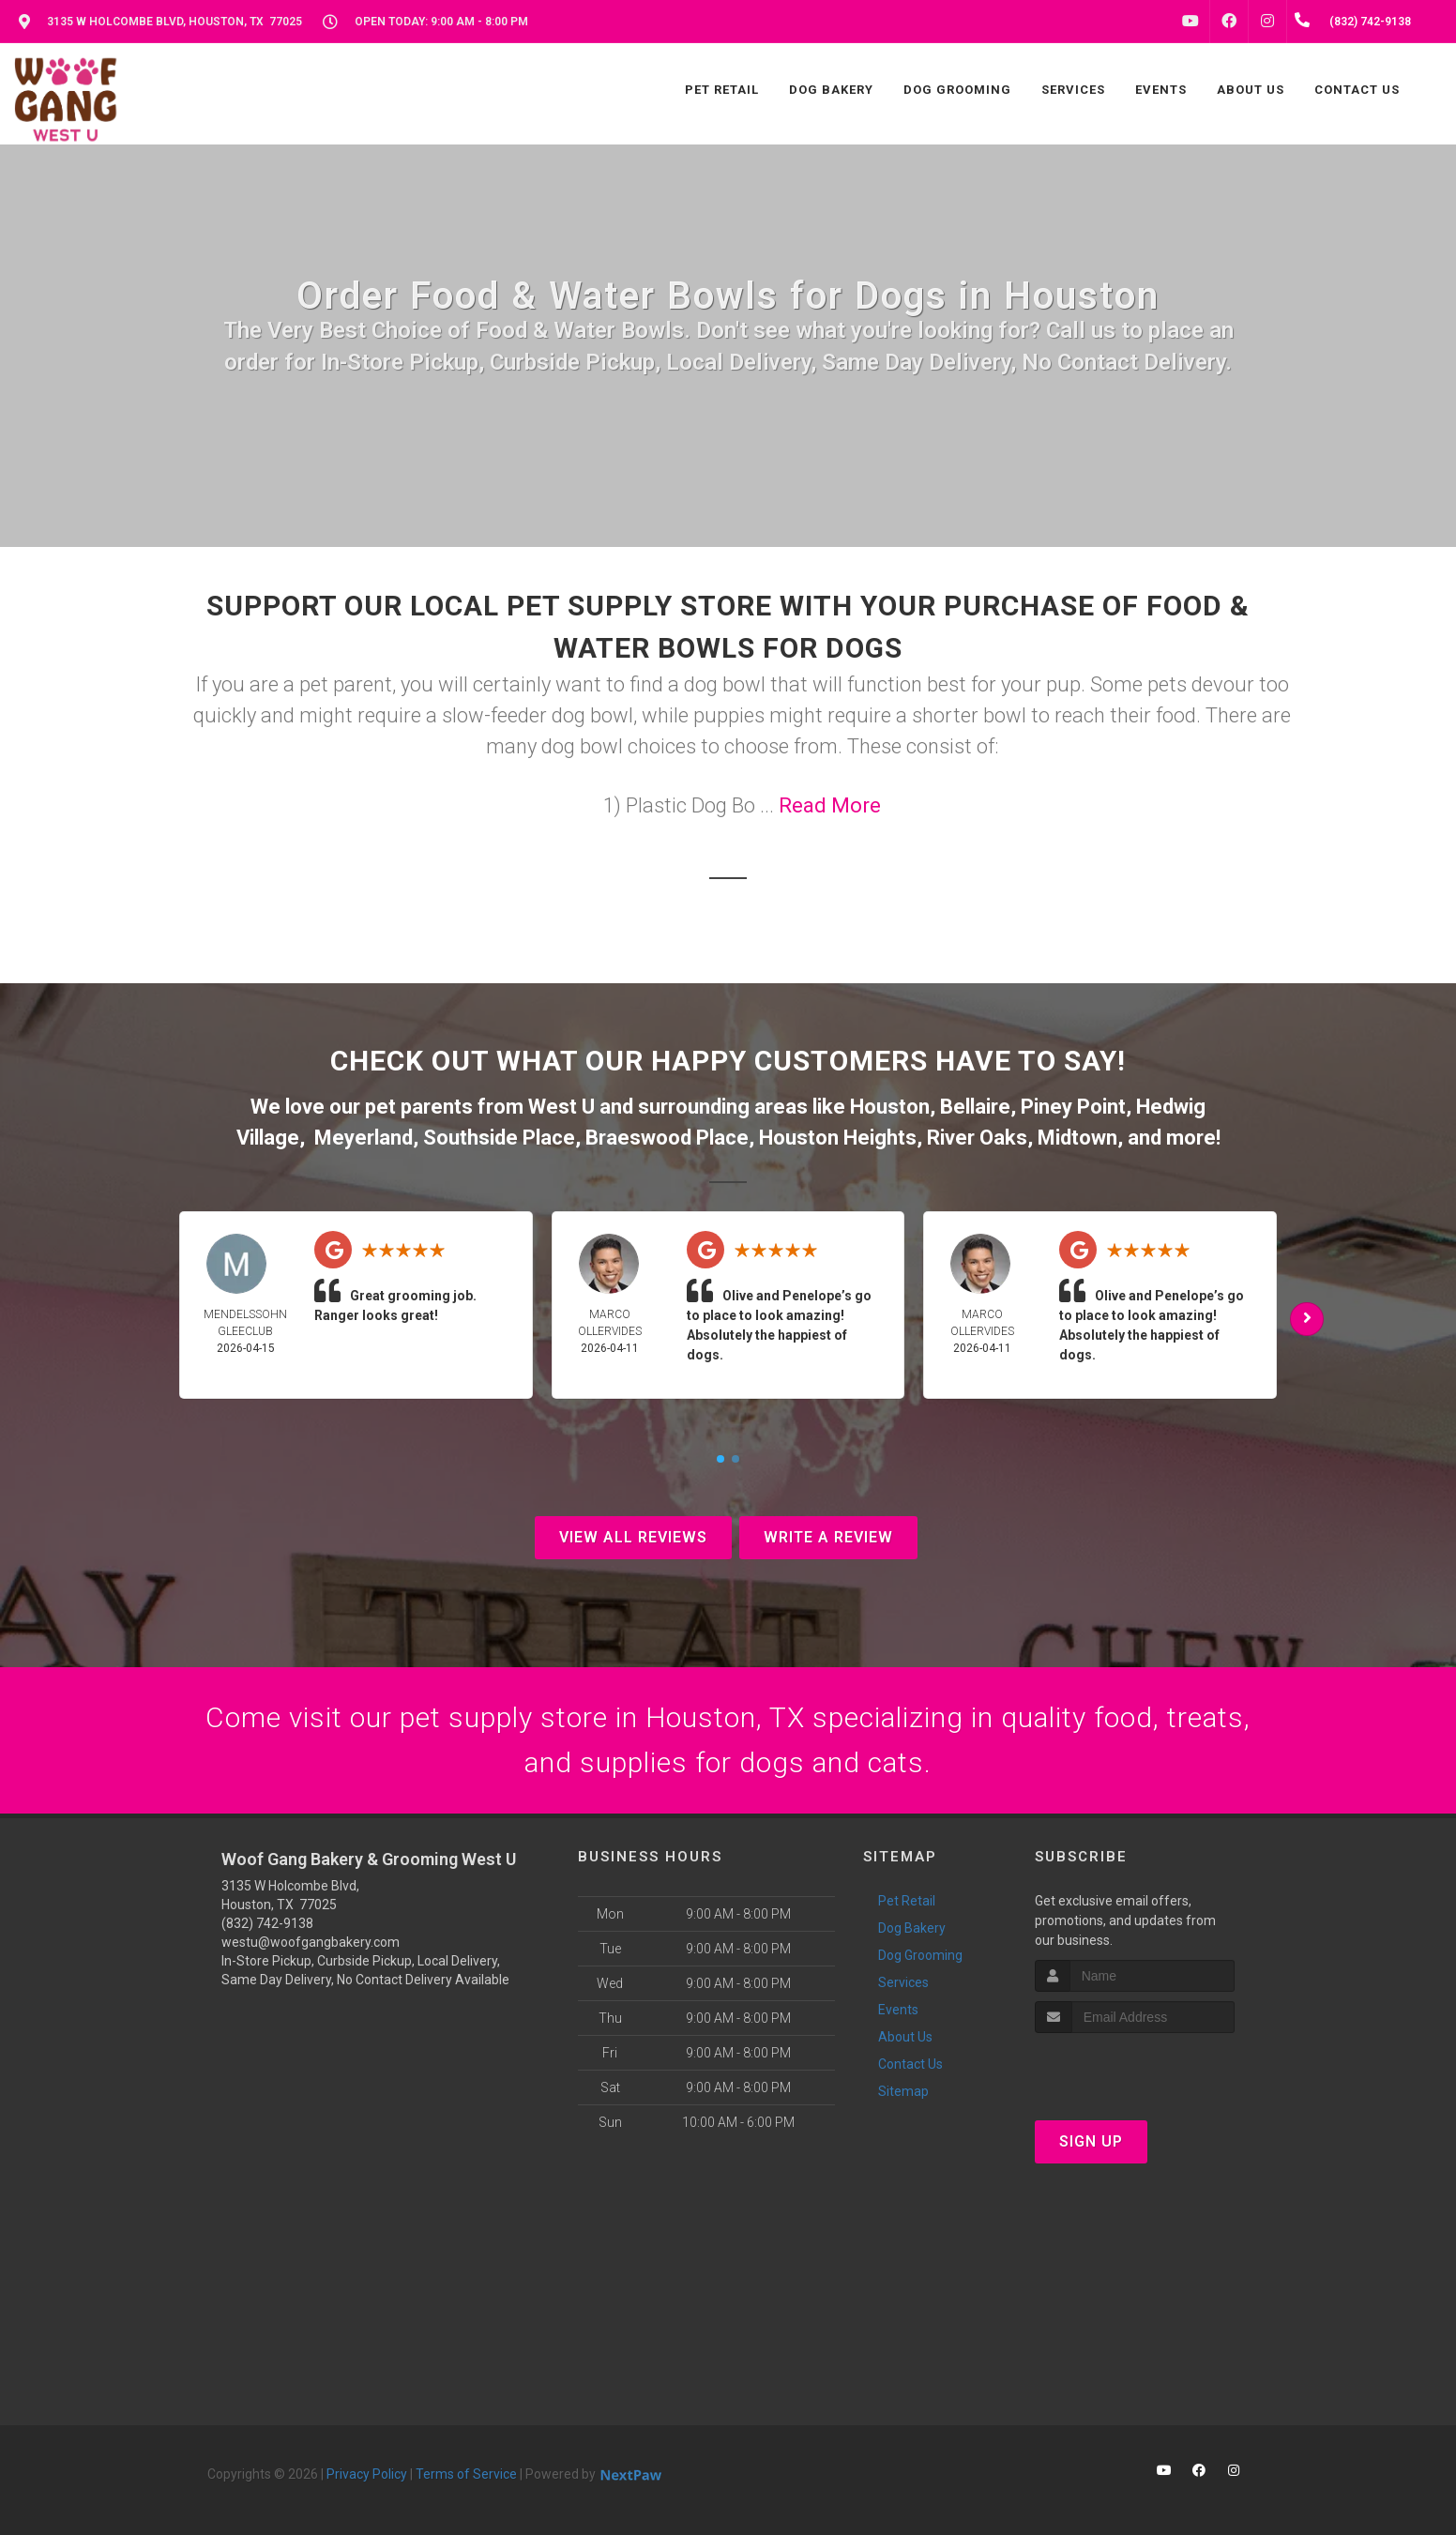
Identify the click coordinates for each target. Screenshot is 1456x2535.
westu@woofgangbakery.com (310, 1942)
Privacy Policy (366, 2474)
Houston (890, 1106)
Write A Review (828, 1537)
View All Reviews (633, 1537)
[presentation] (1135, 2068)
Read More (830, 805)
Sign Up (1091, 2141)
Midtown (1077, 1137)
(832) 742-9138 (267, 1923)
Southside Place (499, 1137)
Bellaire (975, 1106)
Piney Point (1073, 1106)
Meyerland (363, 1137)
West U (561, 1106)
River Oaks (977, 1137)
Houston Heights (838, 1137)
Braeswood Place (667, 1137)
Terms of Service (466, 2474)
